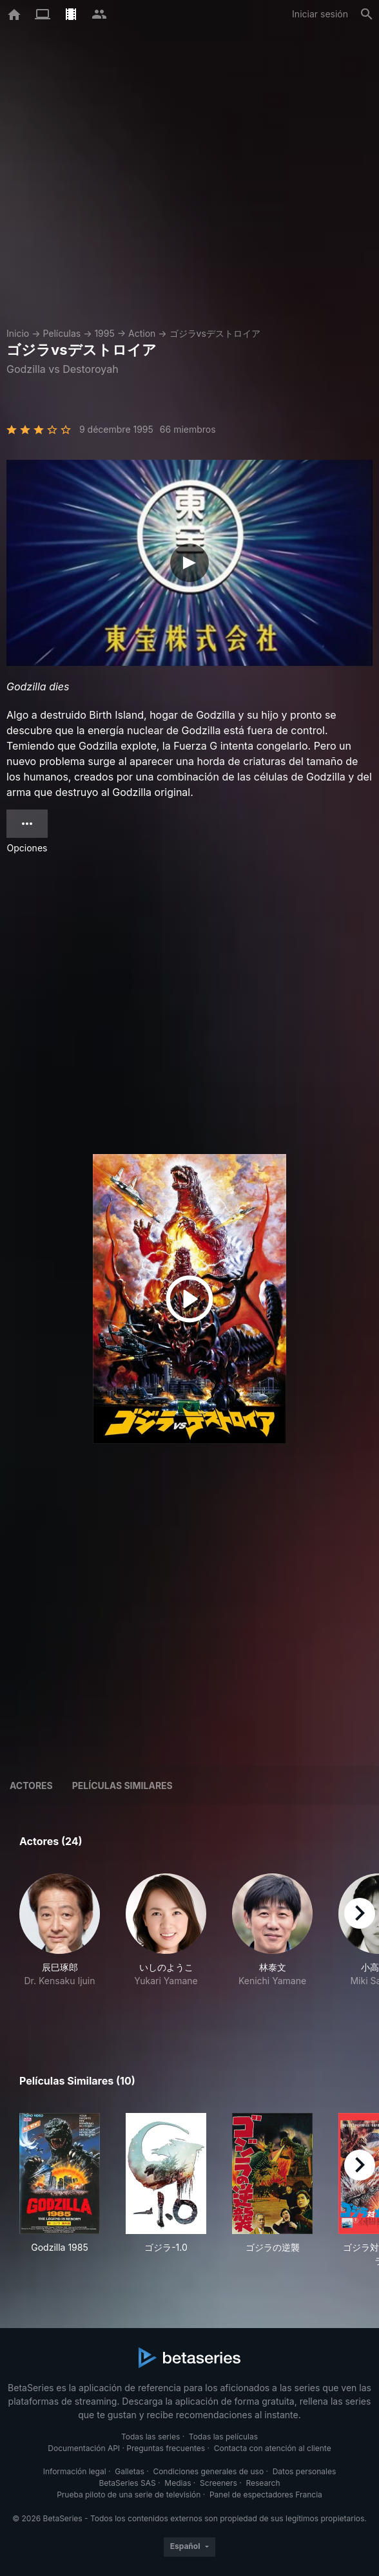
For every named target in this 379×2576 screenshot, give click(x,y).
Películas (62, 333)
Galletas (129, 2471)
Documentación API (84, 2448)
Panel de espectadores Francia (265, 2494)
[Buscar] (367, 14)
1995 (104, 333)
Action (141, 333)
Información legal (74, 2471)
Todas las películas (223, 2436)
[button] (59, 1943)
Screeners (218, 2483)
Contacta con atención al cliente (272, 2448)
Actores (31, 1785)
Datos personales (304, 2471)
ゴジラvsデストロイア (215, 333)
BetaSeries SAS (127, 2483)
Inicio (17, 333)
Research (263, 2483)
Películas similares (122, 1785)
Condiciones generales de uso (208, 2471)
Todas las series (150, 2436)
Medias (177, 2483)
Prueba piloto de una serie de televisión (128, 2494)
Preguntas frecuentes (165, 2448)
